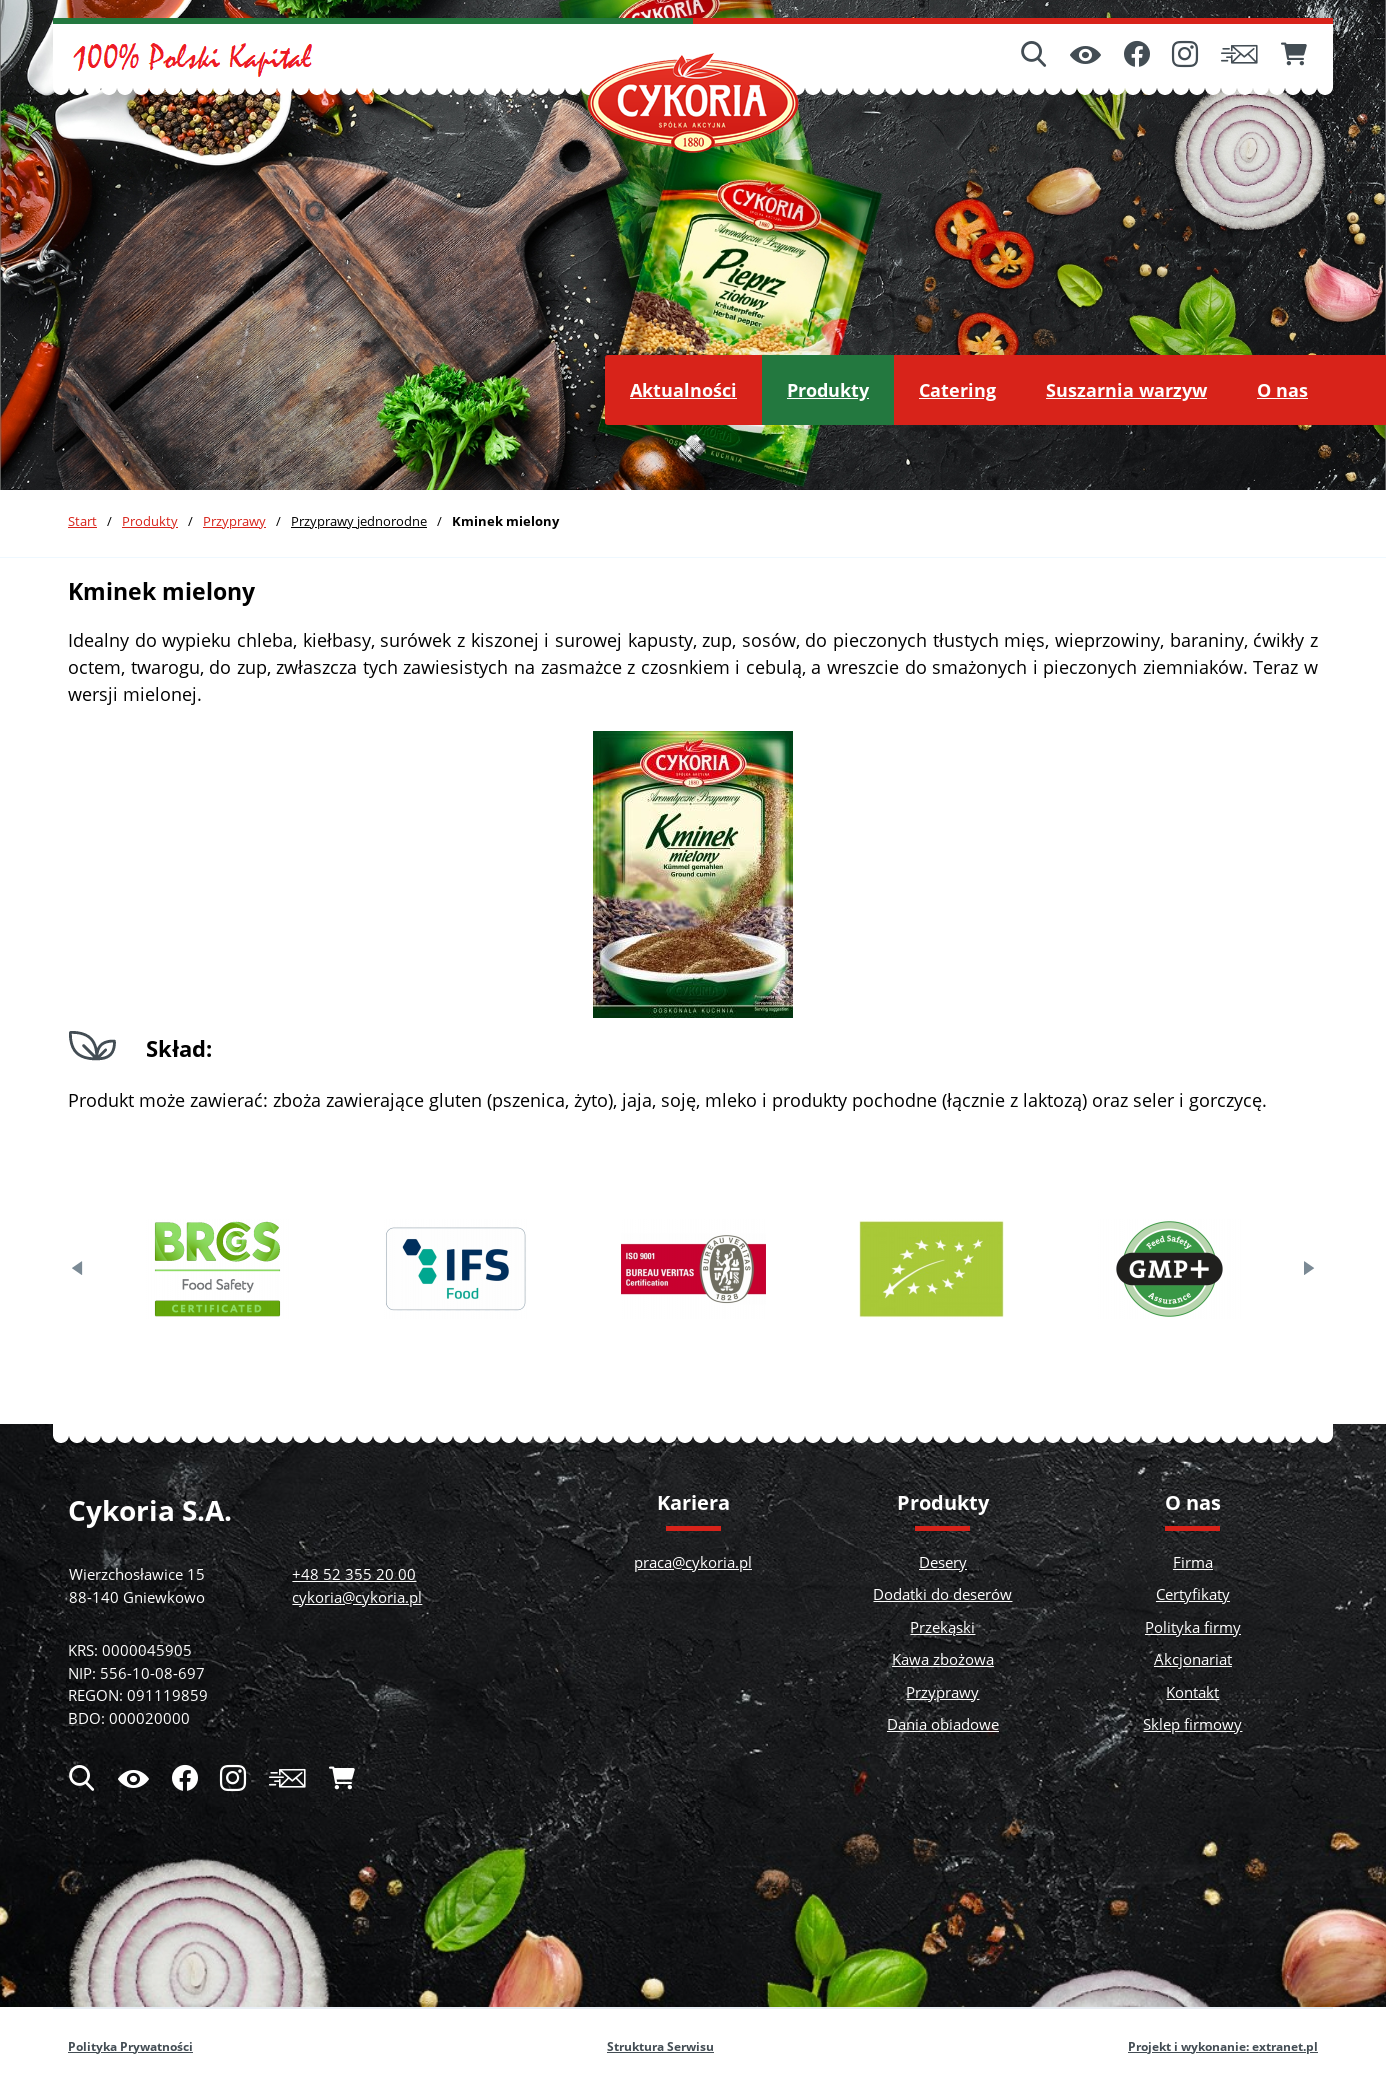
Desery (943, 1562)
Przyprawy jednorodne (359, 521)
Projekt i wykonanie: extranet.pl (1223, 2046)
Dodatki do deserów (942, 1594)
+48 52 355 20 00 (354, 1574)
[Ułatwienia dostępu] (1085, 56)
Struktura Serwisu (660, 2046)
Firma (1193, 1562)
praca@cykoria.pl (693, 1562)
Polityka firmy (1193, 1627)
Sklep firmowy (1192, 1724)
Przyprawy (234, 521)
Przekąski (942, 1627)
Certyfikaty (1193, 1594)
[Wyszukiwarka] (1034, 56)
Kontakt (1192, 1692)
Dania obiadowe (943, 1724)
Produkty (150, 521)
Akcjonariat (1193, 1659)
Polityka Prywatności (130, 2046)
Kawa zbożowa (943, 1659)
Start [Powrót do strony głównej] (82, 521)
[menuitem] (683, 390)
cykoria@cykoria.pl (357, 1597)
